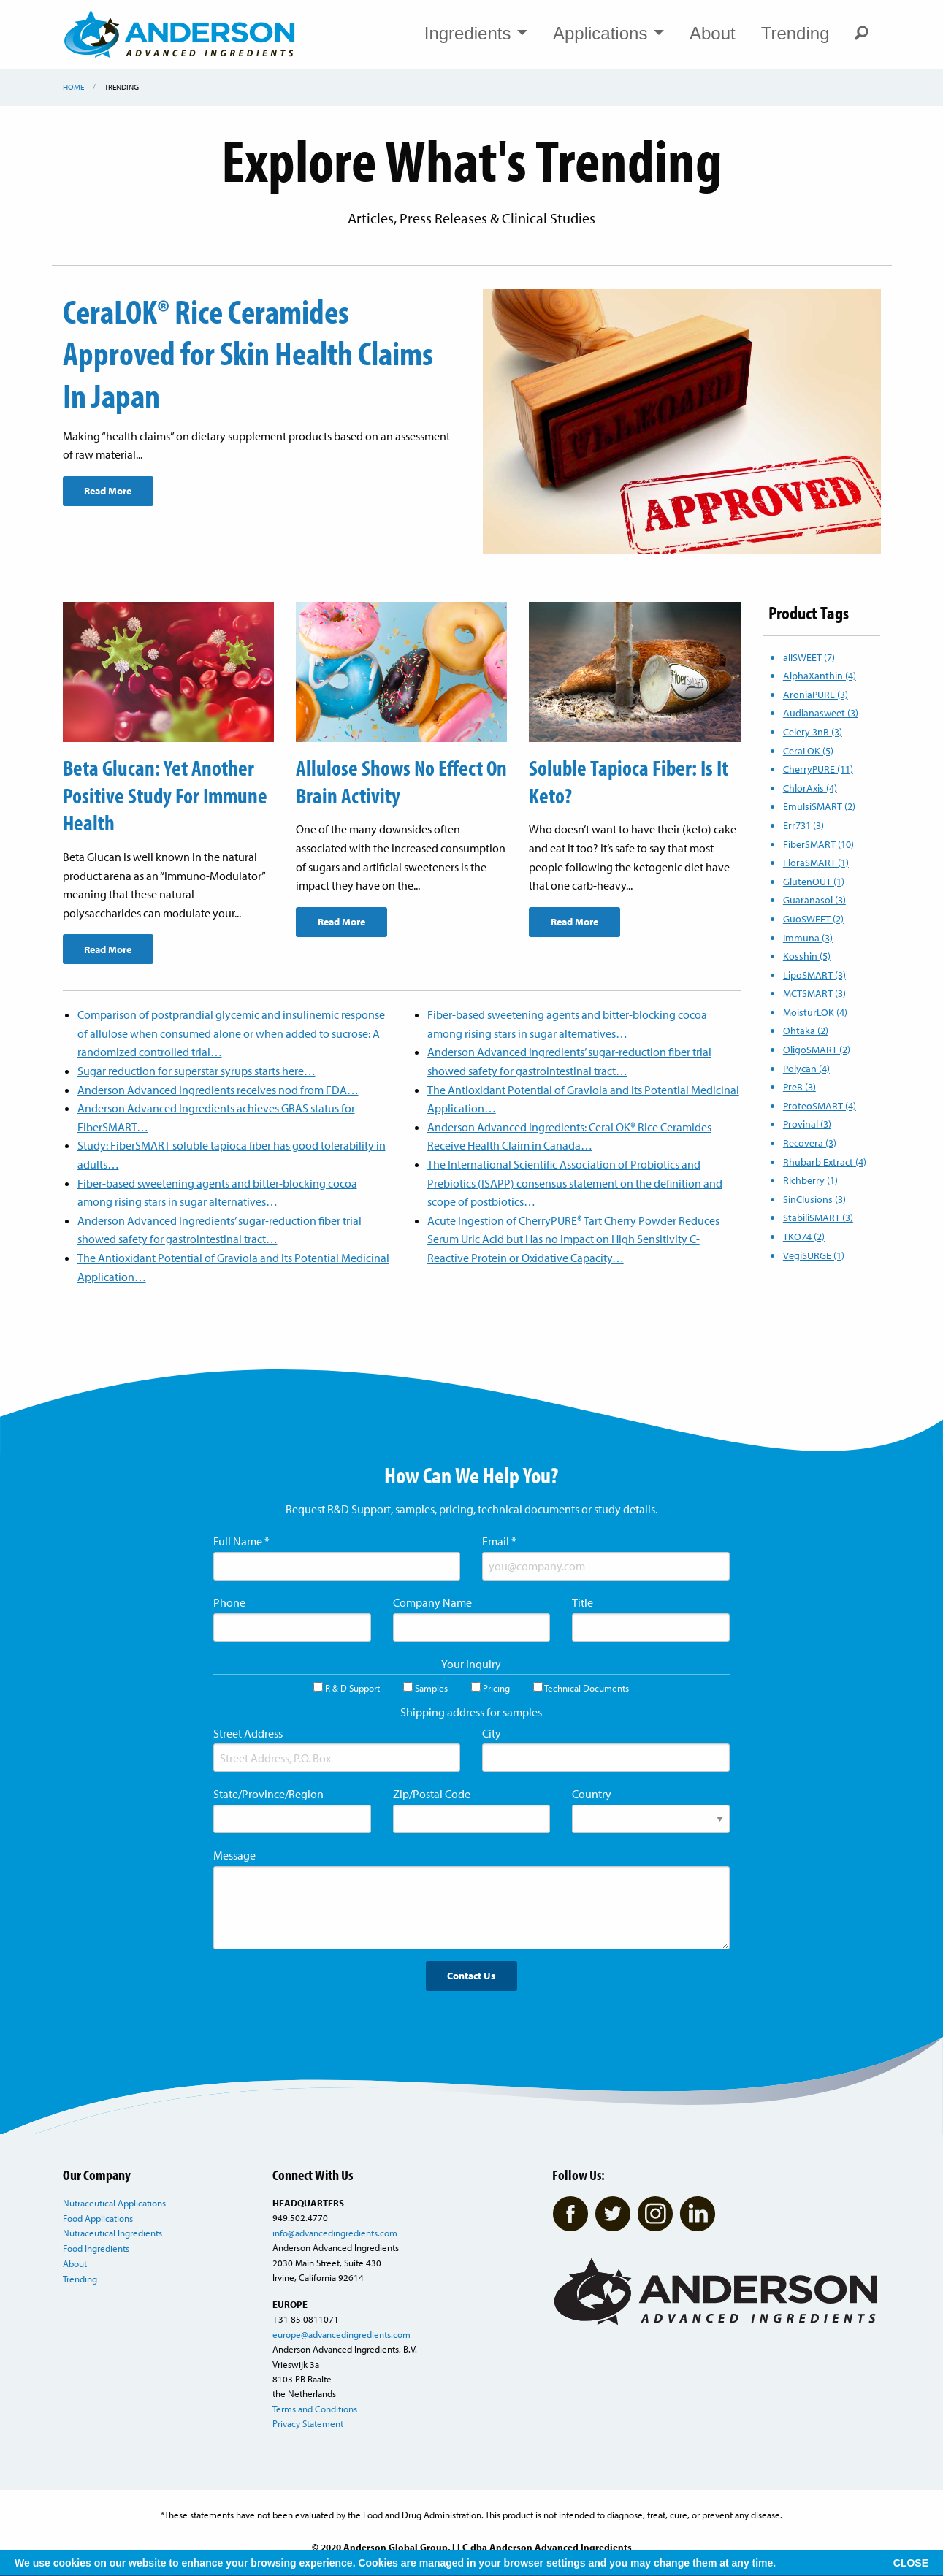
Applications (608, 33)
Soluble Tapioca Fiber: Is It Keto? (631, 781)
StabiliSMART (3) (818, 1217)
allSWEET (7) (809, 657)
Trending (795, 33)
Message (234, 1854)
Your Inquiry (471, 1662)
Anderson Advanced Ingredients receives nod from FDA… (218, 1088)
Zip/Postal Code (431, 1793)
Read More (107, 490)
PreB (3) (799, 1086)
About (713, 33)
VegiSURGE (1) (813, 1255)
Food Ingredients (96, 2247)
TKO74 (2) (804, 1236)
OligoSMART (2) (816, 1049)
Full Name (241, 1540)
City (491, 1731)
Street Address (248, 1731)
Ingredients (475, 33)
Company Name (432, 1601)
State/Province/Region (268, 1793)
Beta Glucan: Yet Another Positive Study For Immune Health (167, 794)
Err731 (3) (803, 825)
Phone (229, 1601)
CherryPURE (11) (818, 769)
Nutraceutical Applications (114, 2202)
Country (591, 1793)
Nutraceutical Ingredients (112, 2232)
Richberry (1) (810, 1180)
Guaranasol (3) (814, 899)
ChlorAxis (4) (810, 788)
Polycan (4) (806, 1068)
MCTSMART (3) (814, 993)
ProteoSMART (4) (819, 1105)
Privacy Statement (307, 2422)
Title (582, 1601)
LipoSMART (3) (814, 975)
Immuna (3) (808, 937)
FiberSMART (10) (818, 844)
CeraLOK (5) (808, 750)
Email (499, 1540)
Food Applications (98, 2217)
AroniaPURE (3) (815, 694)
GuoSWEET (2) (813, 918)
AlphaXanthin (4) (819, 675)
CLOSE (910, 2563)
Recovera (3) (809, 1143)
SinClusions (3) (814, 1199)
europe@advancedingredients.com (341, 2333)
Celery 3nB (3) (812, 731)
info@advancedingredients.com (334, 2232)
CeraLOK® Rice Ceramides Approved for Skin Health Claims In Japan (258, 352)
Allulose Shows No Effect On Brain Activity (390, 781)
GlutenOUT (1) (813, 881)
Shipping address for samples (471, 1711)
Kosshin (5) (807, 956)
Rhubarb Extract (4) (824, 1162)
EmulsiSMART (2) (819, 806)
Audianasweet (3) (820, 712)
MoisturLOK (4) (815, 1012)
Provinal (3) (807, 1124)
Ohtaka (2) (805, 1030)
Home (73, 87)
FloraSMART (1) (816, 862)
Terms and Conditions (314, 2408)
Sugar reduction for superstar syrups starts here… (196, 1070)
